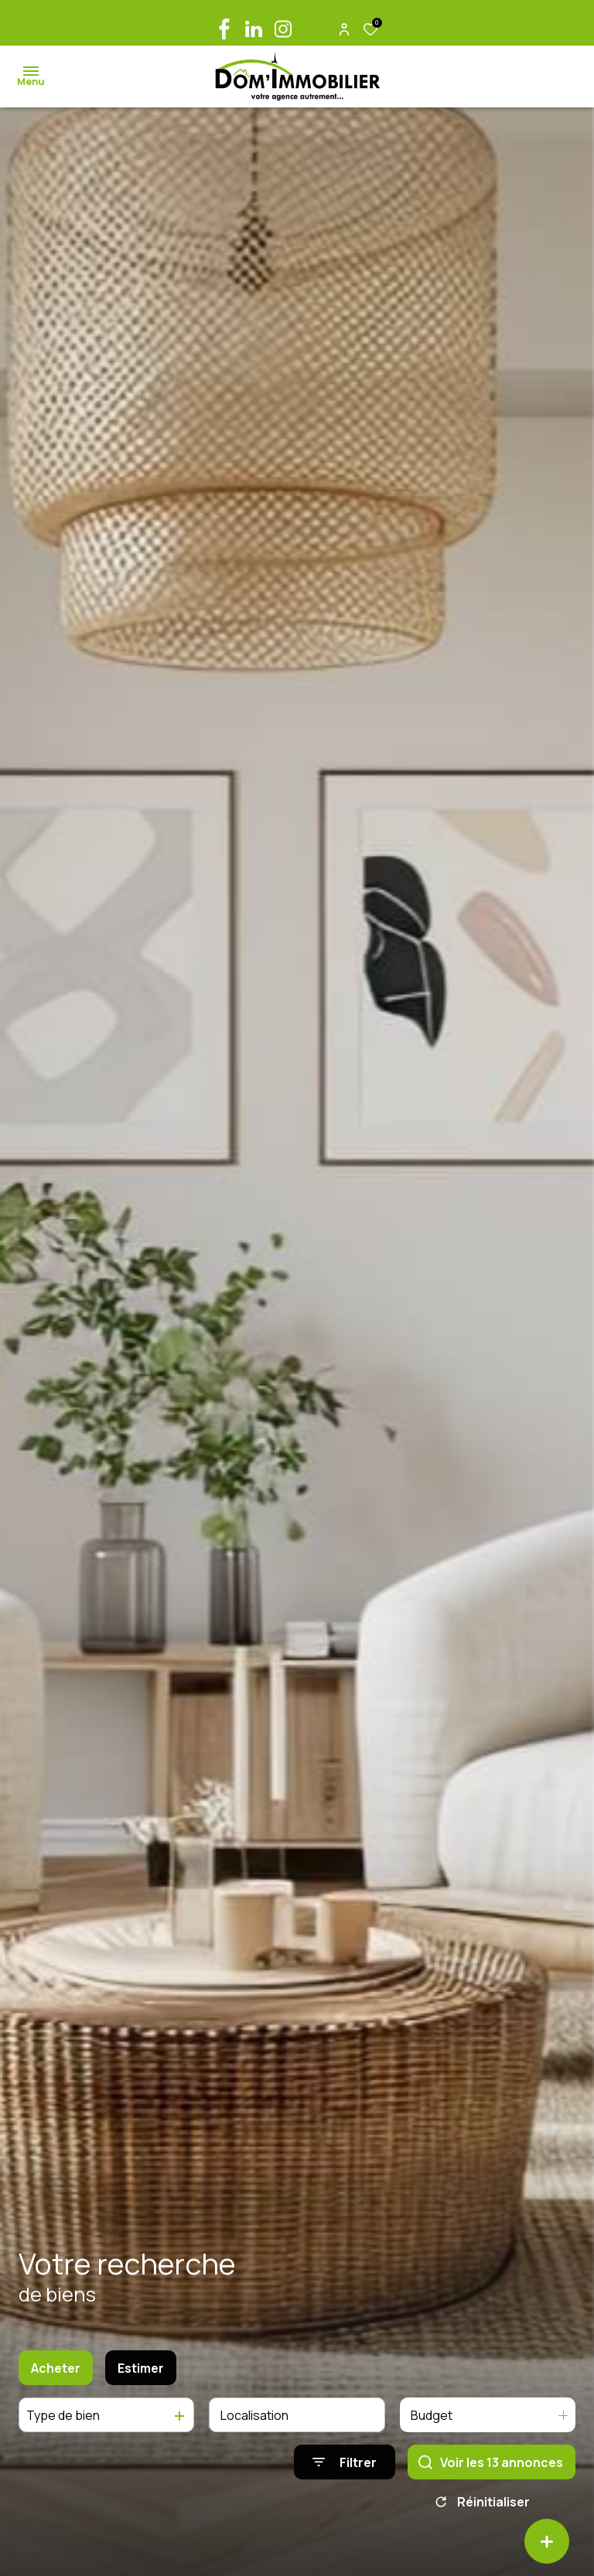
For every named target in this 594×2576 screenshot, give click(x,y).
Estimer (141, 2377)
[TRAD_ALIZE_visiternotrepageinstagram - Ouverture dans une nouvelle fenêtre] (283, 29)
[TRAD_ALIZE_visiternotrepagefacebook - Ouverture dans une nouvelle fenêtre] (224, 29)
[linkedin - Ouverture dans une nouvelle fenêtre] (253, 29)
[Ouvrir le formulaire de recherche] (344, 2472)
